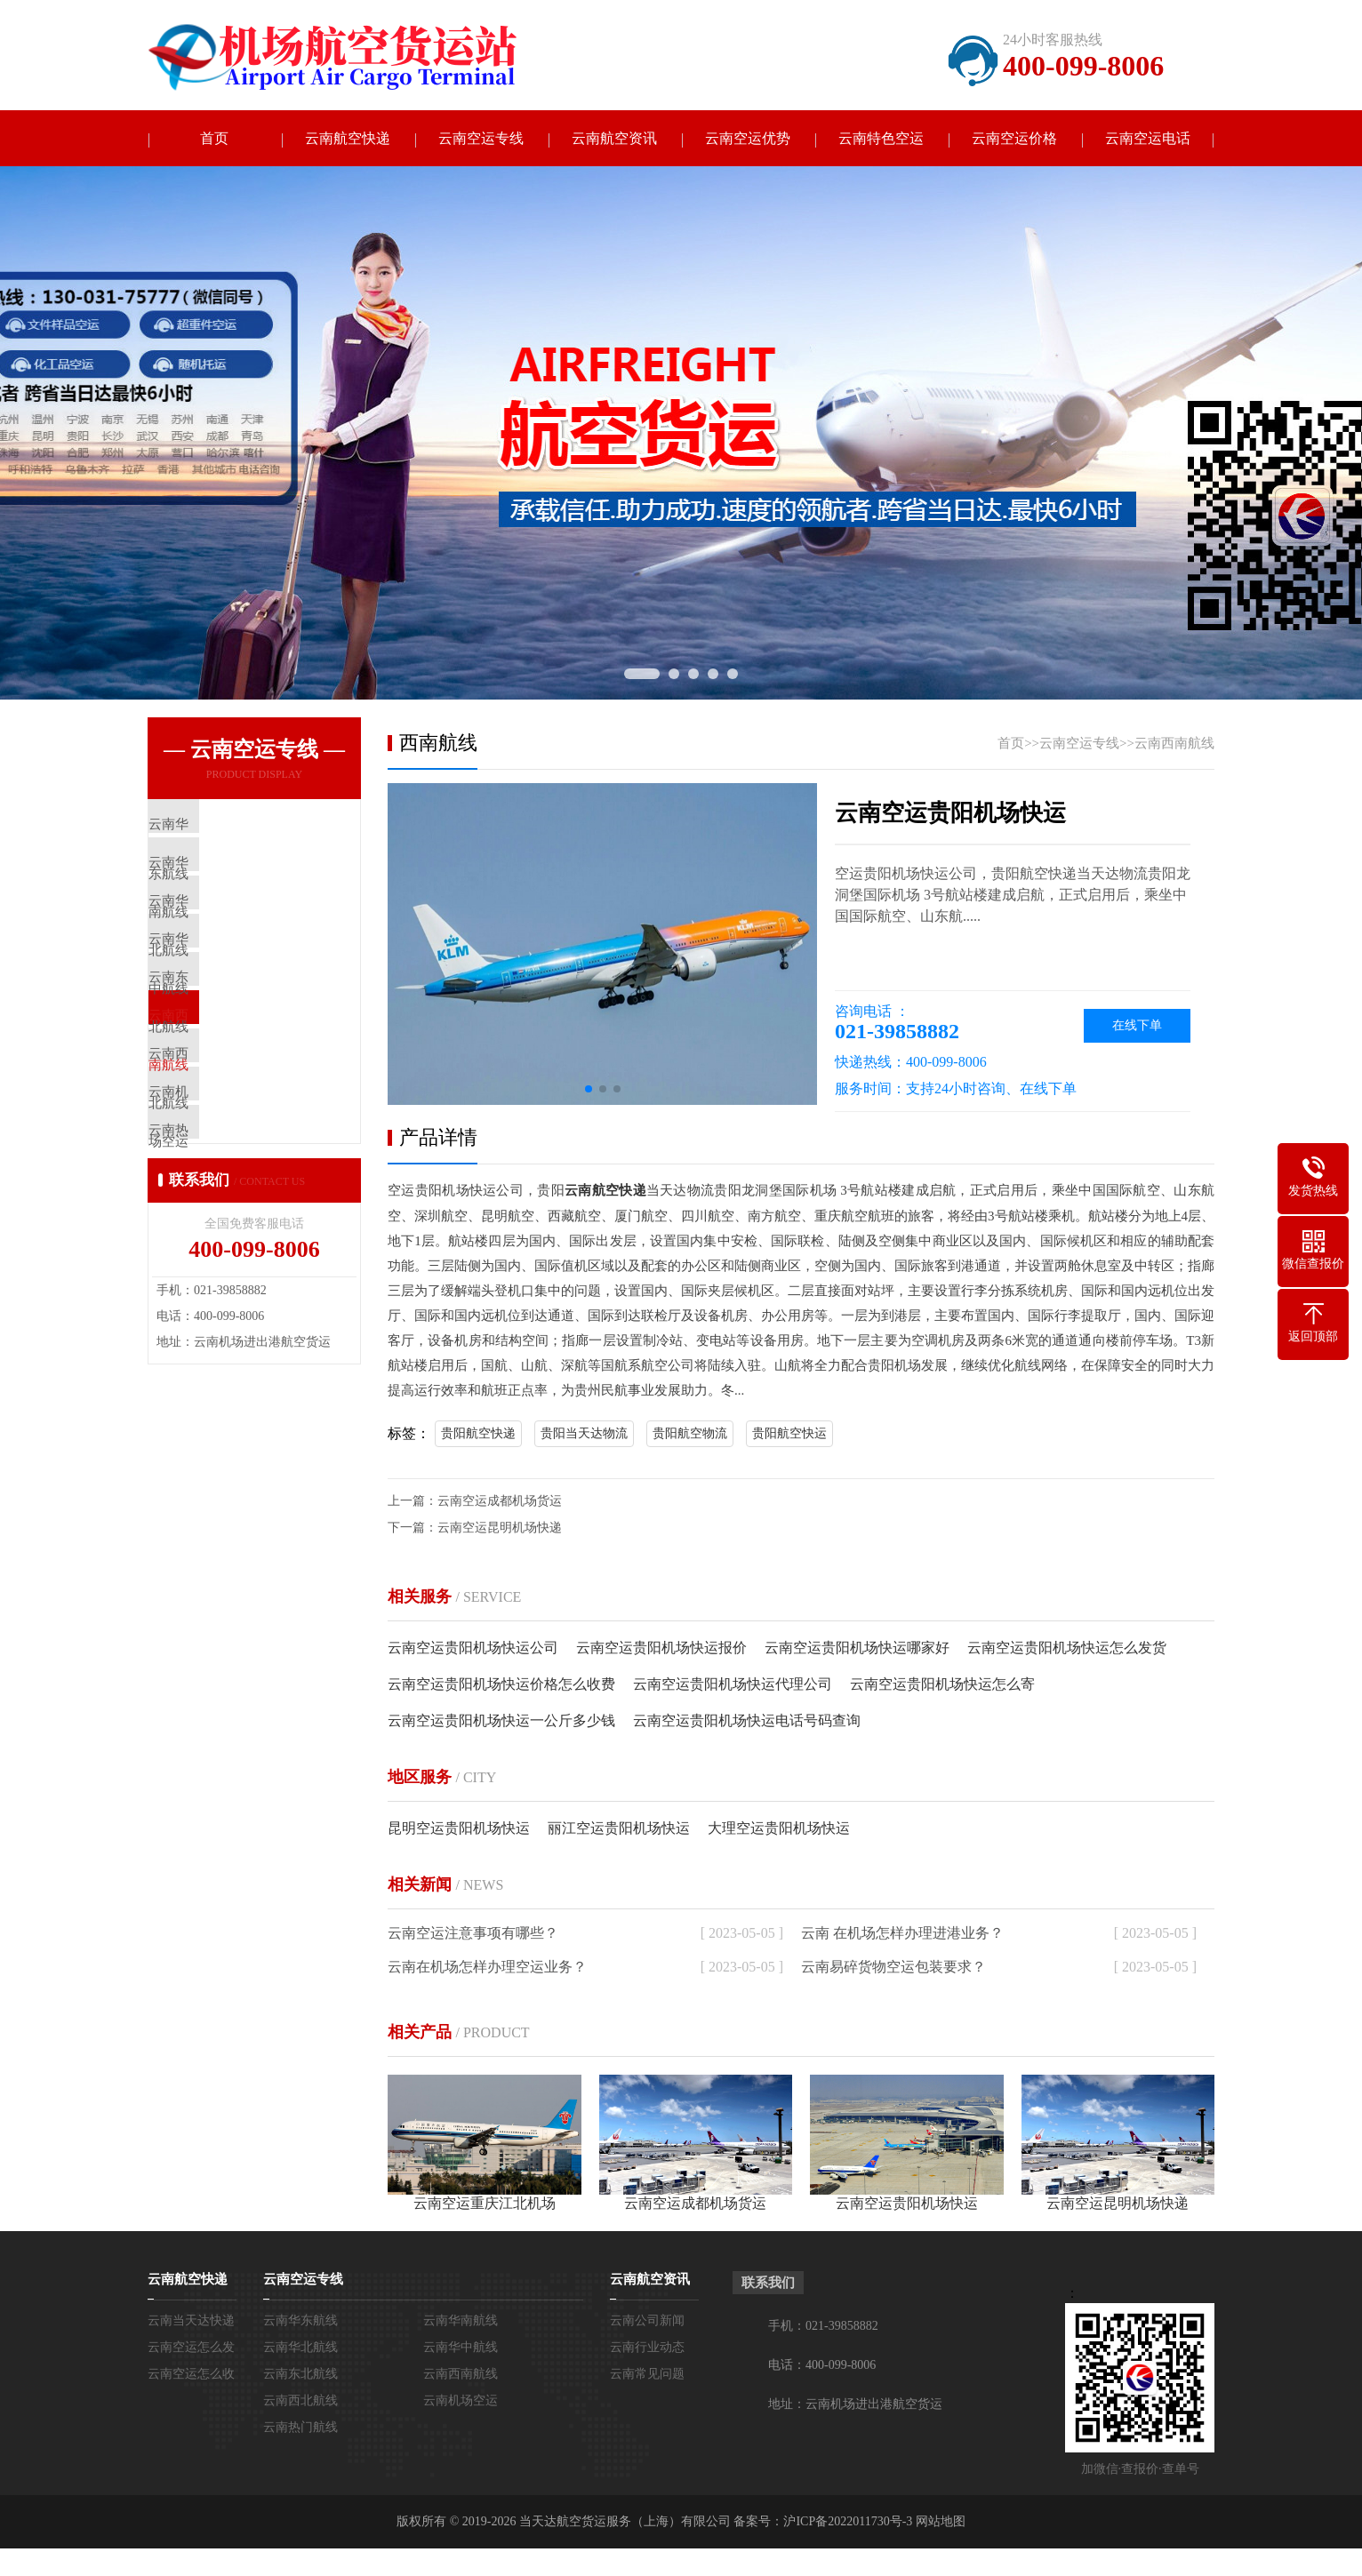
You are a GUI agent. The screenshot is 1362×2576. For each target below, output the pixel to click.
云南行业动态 (647, 2348)
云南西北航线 (300, 2401)
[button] (588, 1090)
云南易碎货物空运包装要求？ (893, 1967)
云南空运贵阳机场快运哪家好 (857, 1648)
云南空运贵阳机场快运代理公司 (732, 1684)
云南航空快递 (347, 139)
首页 (214, 139)
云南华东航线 (300, 2321)
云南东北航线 (300, 2374)
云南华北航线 (300, 2348)
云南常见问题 (647, 2374)
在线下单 (1137, 1027)
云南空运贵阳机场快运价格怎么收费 (501, 1684)
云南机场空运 (460, 2401)
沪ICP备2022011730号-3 (847, 2522)
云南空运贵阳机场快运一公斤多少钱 (501, 1721)
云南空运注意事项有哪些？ (473, 1933)
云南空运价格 (1014, 139)
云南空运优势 (747, 139)
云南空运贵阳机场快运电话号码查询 (747, 1721)
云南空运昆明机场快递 (499, 1528)
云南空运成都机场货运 (499, 1501)
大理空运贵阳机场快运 (779, 1828)
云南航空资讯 (614, 139)
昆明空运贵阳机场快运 (459, 1828)
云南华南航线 (460, 2321)
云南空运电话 (1147, 139)
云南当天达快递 (191, 2321)
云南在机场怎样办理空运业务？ (487, 1967)
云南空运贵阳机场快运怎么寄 (942, 1684)
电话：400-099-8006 (822, 2365)
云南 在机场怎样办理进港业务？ (902, 1933)
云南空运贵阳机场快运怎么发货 (1066, 1648)
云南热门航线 (300, 2428)
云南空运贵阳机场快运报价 (661, 1648)
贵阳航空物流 (690, 1434)
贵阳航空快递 (478, 1434)
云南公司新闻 (647, 2321)
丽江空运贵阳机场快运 (619, 1828)
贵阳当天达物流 (584, 1434)
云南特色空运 (881, 139)
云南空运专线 (481, 139)
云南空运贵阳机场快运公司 (473, 1648)
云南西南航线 (1174, 745)
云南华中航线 (460, 2348)
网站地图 (940, 2522)
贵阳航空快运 (789, 1434)
